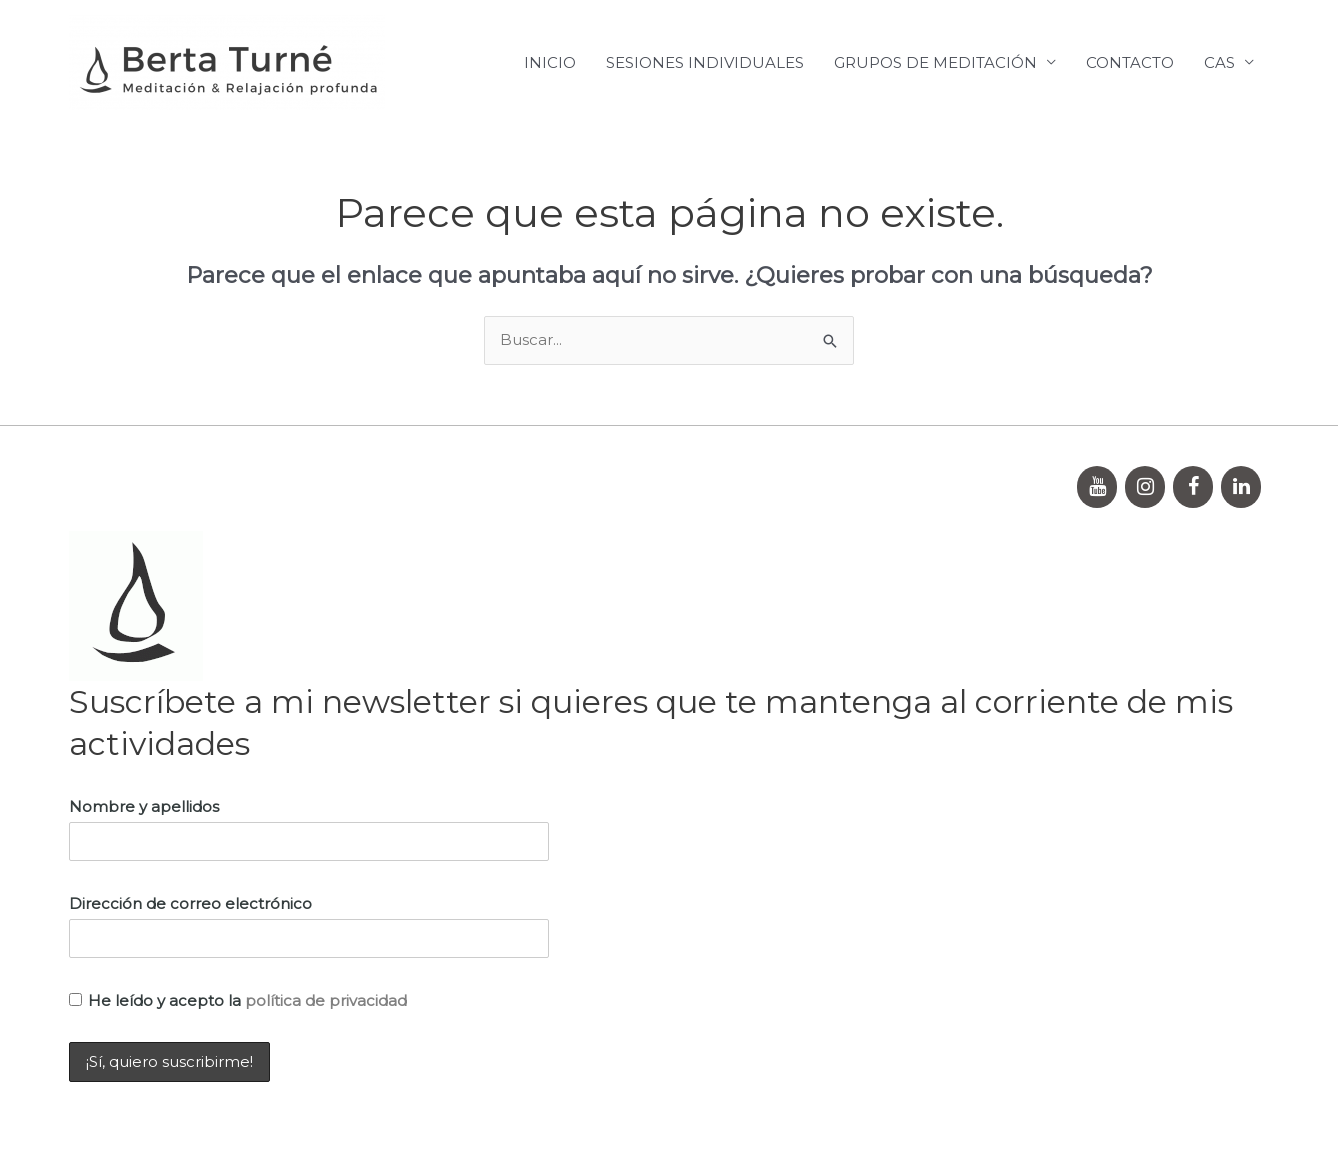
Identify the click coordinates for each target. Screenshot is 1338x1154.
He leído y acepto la (238, 1000)
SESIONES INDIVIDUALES (705, 62)
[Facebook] (1193, 487)
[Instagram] (1145, 487)
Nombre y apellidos (144, 806)
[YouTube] (1097, 487)
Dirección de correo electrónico (190, 903)
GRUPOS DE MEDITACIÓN (935, 62)
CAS (1219, 62)
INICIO (550, 62)
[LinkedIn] (1241, 487)
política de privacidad (326, 1000)
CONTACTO (1130, 62)
